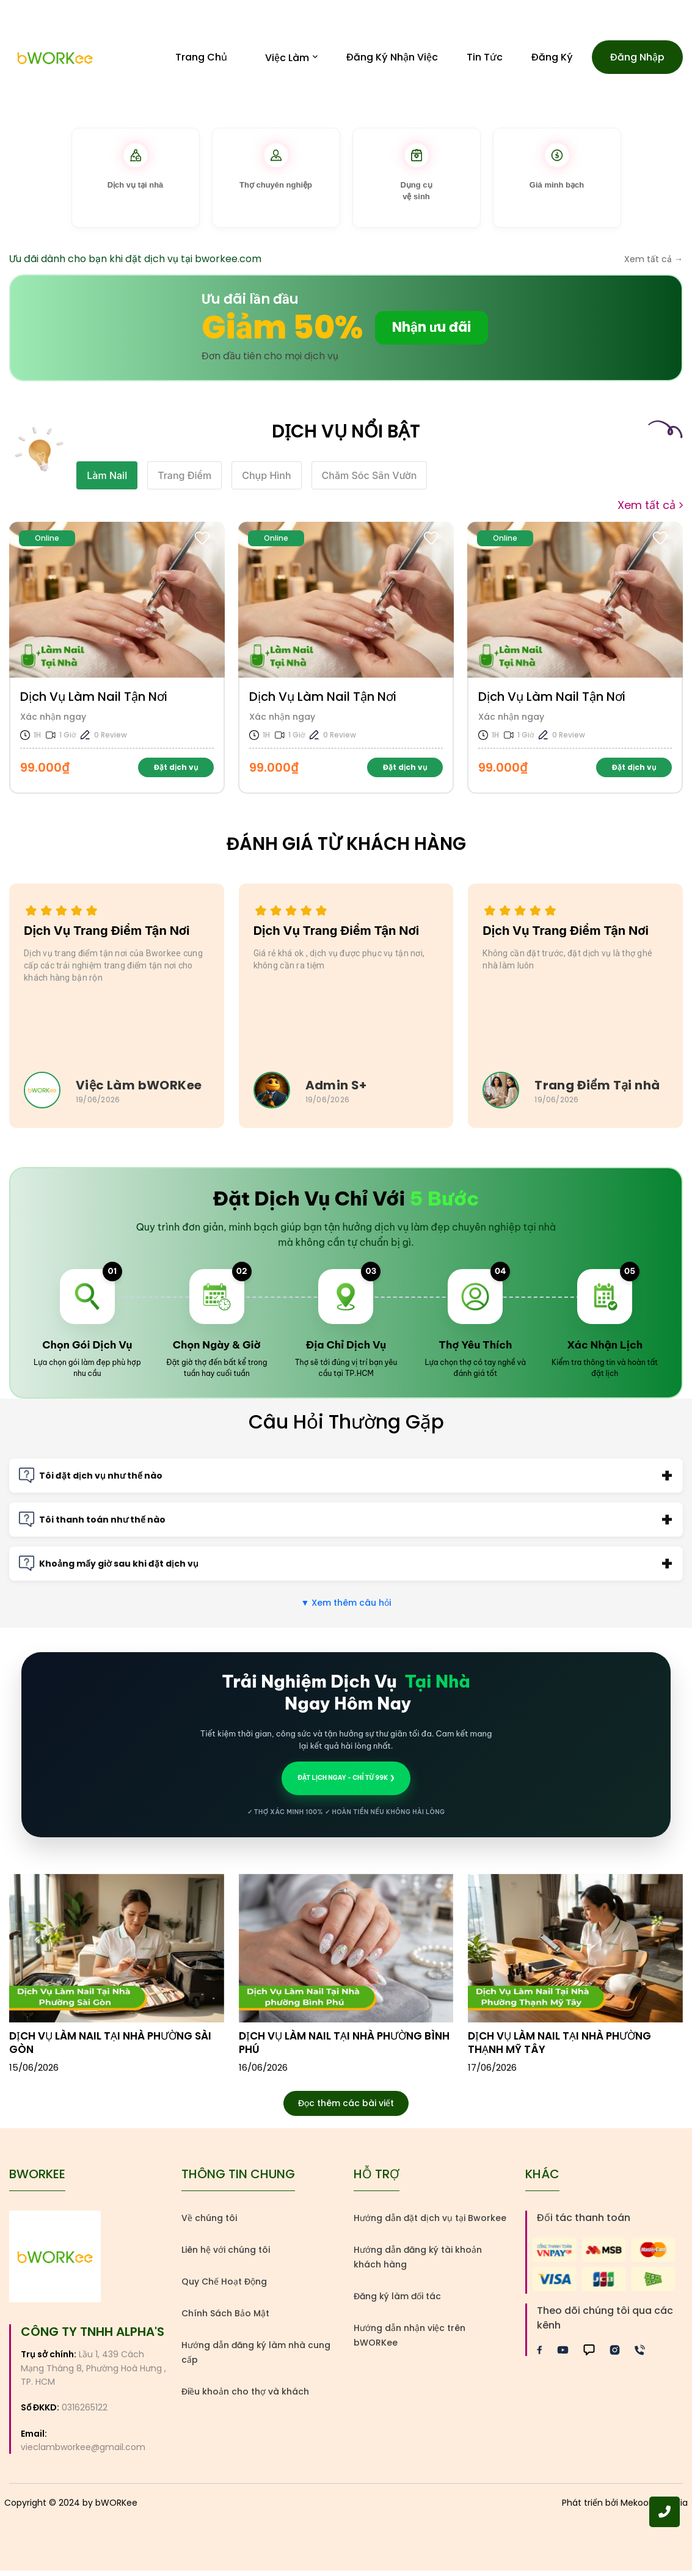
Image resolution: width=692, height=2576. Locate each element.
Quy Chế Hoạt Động (224, 2287)
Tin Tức (485, 60)
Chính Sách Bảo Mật (225, 2319)
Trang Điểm (184, 481)
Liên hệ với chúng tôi (225, 2255)
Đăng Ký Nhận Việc (392, 60)
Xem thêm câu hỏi (346, 1608)
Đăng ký (552, 60)
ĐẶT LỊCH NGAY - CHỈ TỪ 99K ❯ (346, 1783)
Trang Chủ (201, 60)
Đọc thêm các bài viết (346, 2108)
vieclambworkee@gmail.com (83, 2452)
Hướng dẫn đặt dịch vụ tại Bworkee (430, 2223)
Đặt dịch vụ (176, 772)
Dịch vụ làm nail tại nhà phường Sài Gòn (110, 2048)
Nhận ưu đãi (431, 333)
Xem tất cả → (653, 264)
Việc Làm (291, 60)
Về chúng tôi (209, 2223)
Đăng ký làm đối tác (397, 2302)
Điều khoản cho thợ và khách (245, 2397)
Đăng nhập (637, 60)
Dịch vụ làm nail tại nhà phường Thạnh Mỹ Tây (559, 2048)
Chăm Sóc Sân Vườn (369, 481)
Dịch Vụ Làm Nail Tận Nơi (93, 702)
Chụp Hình (266, 481)
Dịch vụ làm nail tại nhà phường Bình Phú (344, 2048)
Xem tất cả (650, 511)
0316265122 (84, 2413)
